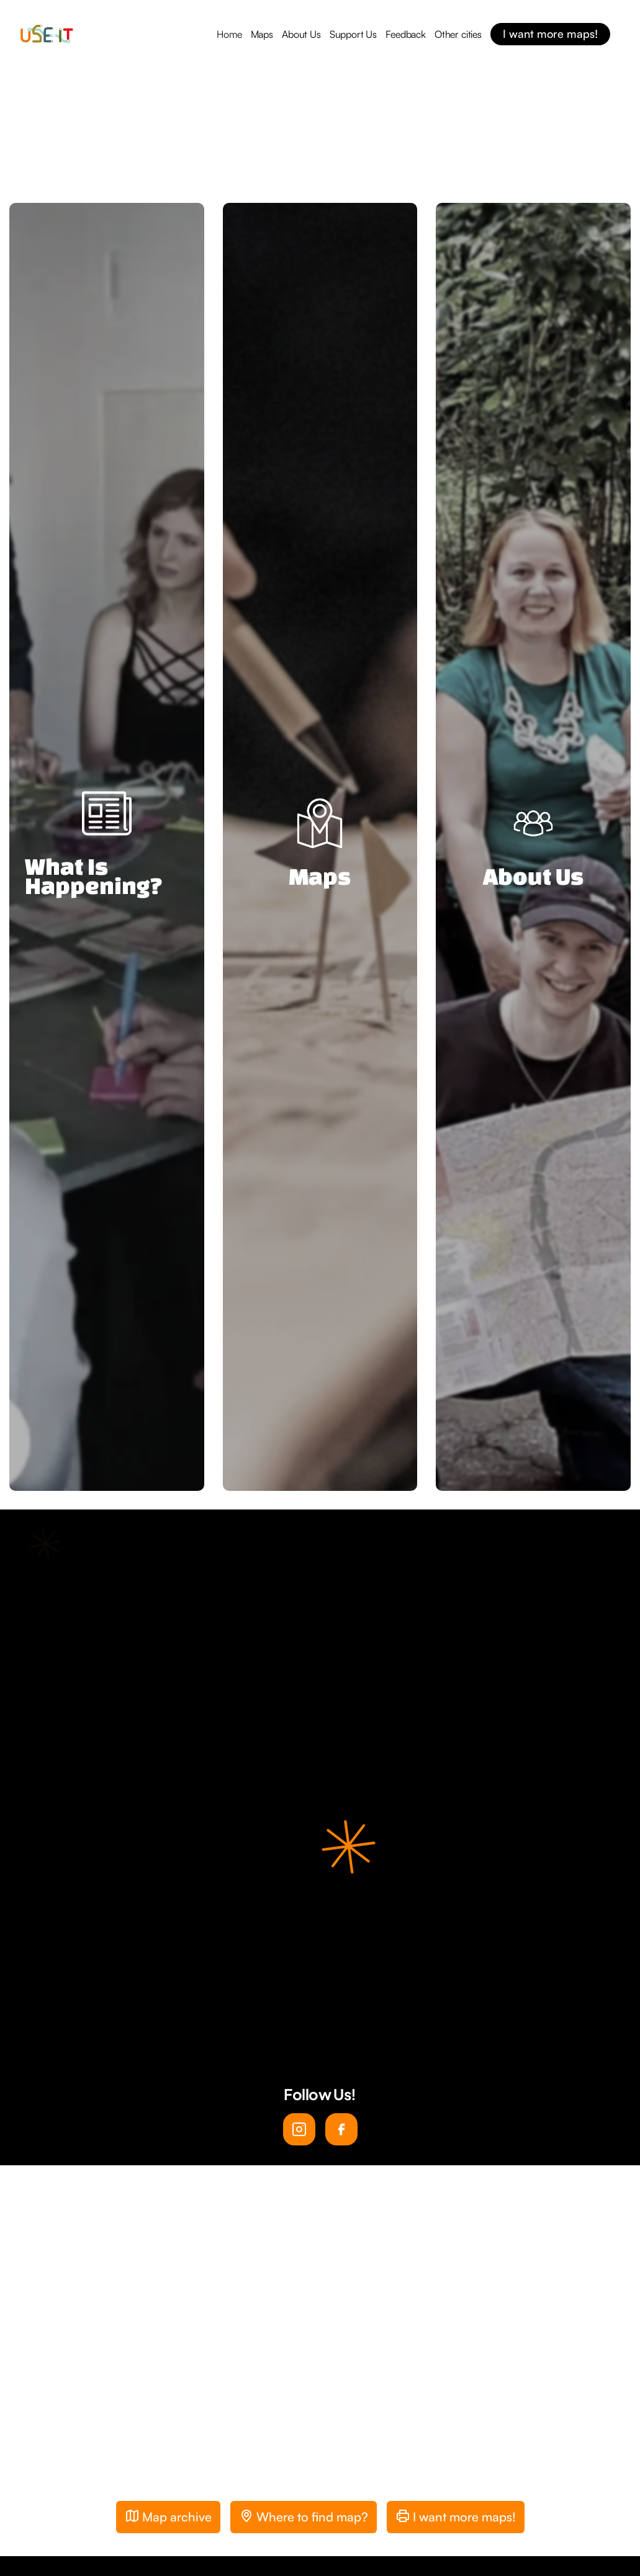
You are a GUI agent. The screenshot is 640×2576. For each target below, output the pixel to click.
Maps (262, 34)
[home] (46, 34)
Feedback (405, 34)
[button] (298, 2475)
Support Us (353, 34)
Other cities (458, 34)
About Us (301, 34)
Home (229, 34)
